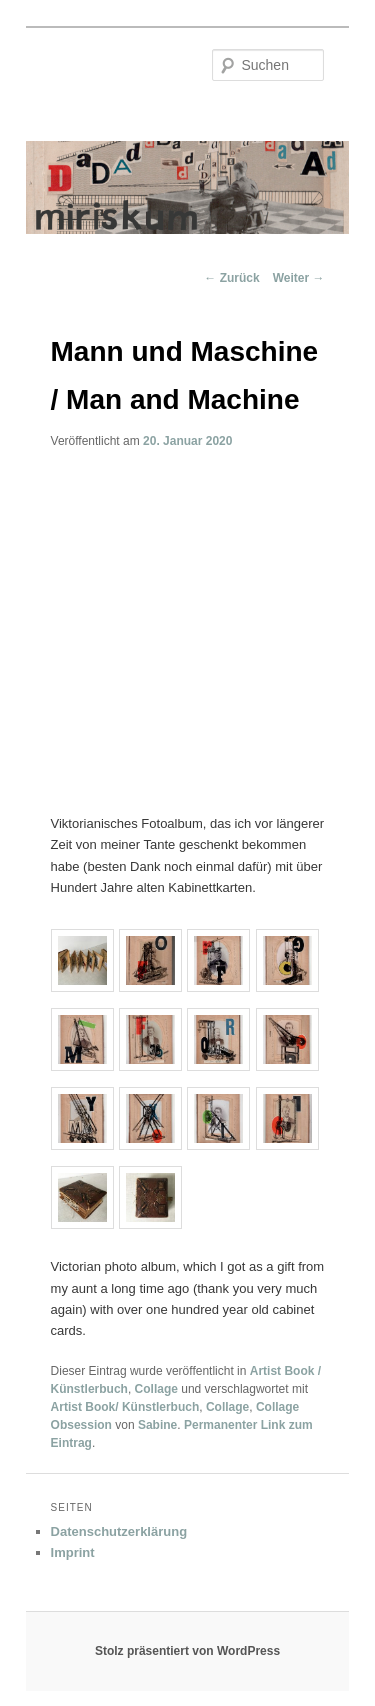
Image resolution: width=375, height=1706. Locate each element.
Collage (156, 1389)
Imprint (73, 1552)
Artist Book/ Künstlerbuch (125, 1407)
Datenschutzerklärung (119, 1531)
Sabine (157, 1425)
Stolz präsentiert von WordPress (187, 1651)
